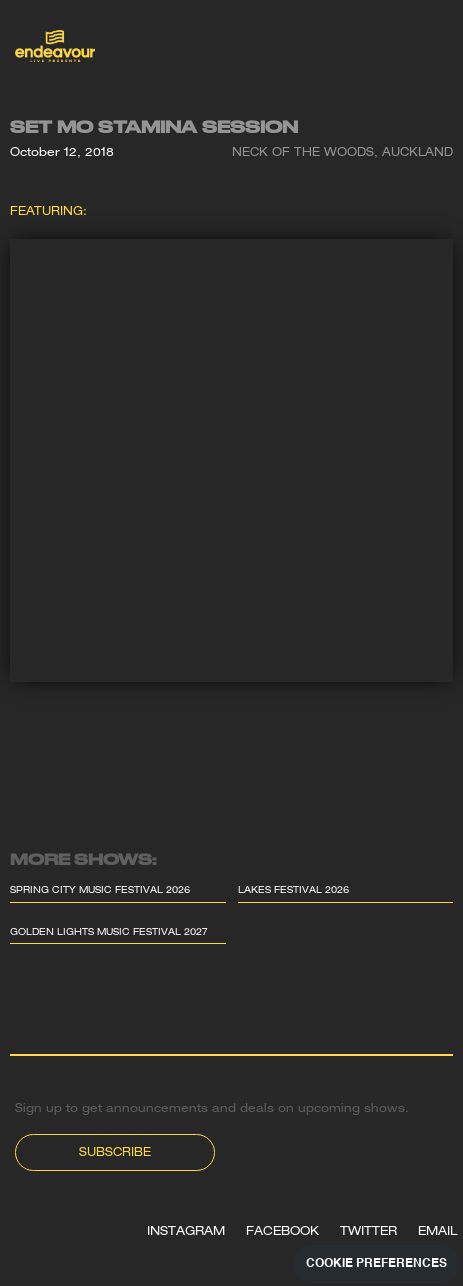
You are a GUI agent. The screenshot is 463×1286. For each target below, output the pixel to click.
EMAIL (438, 1232)
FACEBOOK (282, 1232)
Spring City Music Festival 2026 (100, 891)
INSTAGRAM (186, 1232)
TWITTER (368, 1232)
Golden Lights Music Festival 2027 (109, 933)
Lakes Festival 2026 (293, 891)
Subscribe (115, 1153)
